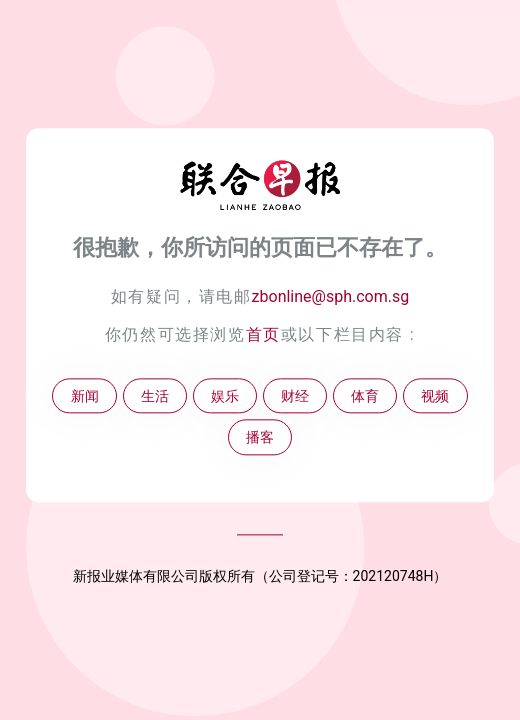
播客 (260, 437)
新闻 (85, 396)
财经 (295, 396)
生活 (155, 396)
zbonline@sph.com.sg (331, 296)
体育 (365, 396)
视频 (435, 396)
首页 (263, 334)
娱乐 (225, 396)
